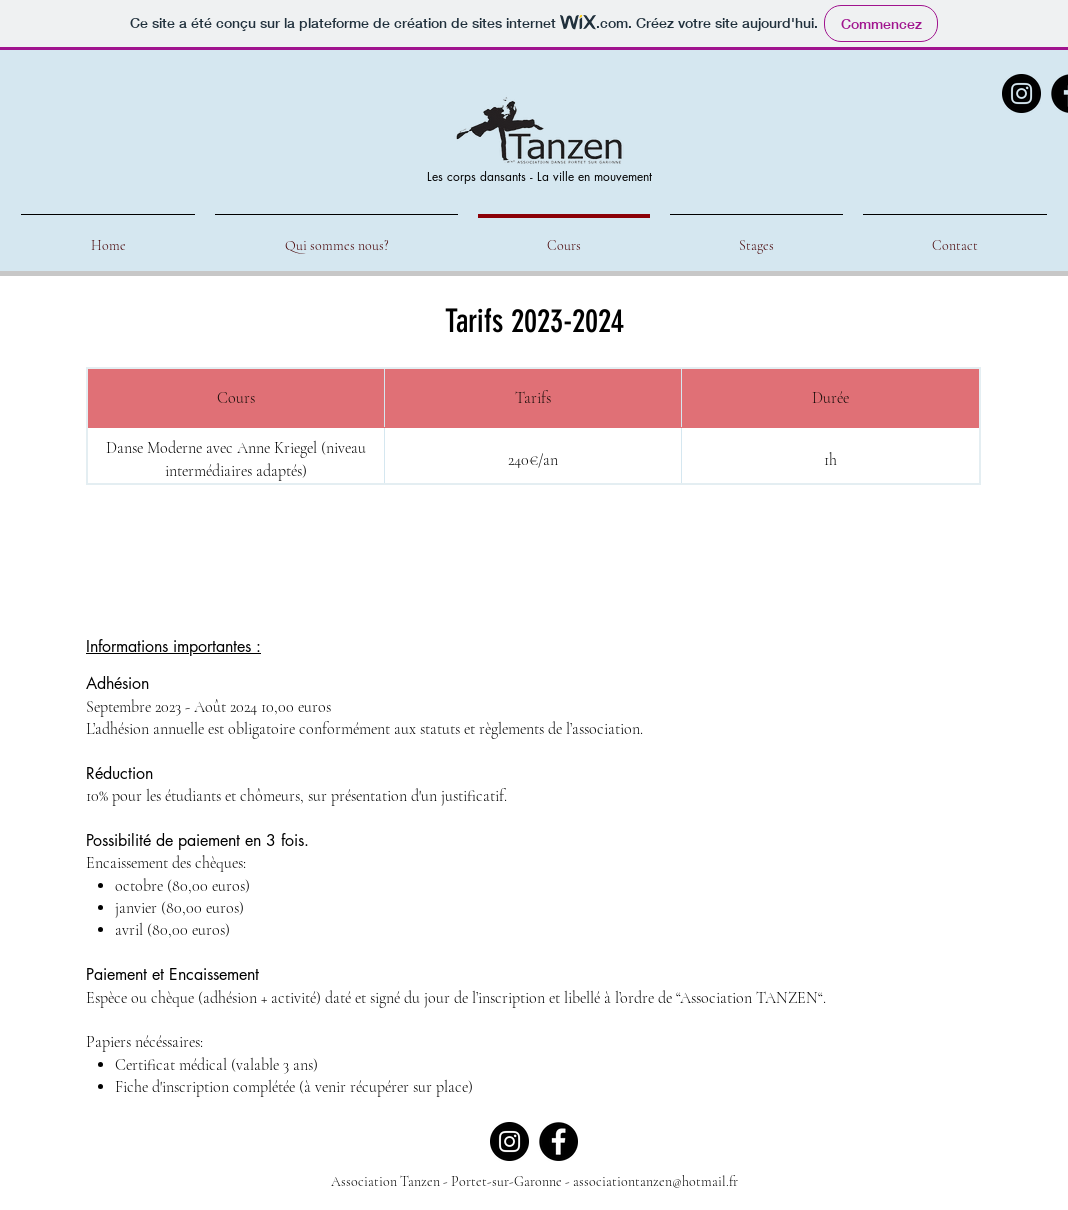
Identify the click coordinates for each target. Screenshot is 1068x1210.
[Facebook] (558, 1141)
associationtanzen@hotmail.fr (655, 1181)
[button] (756, 236)
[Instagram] (1021, 93)
